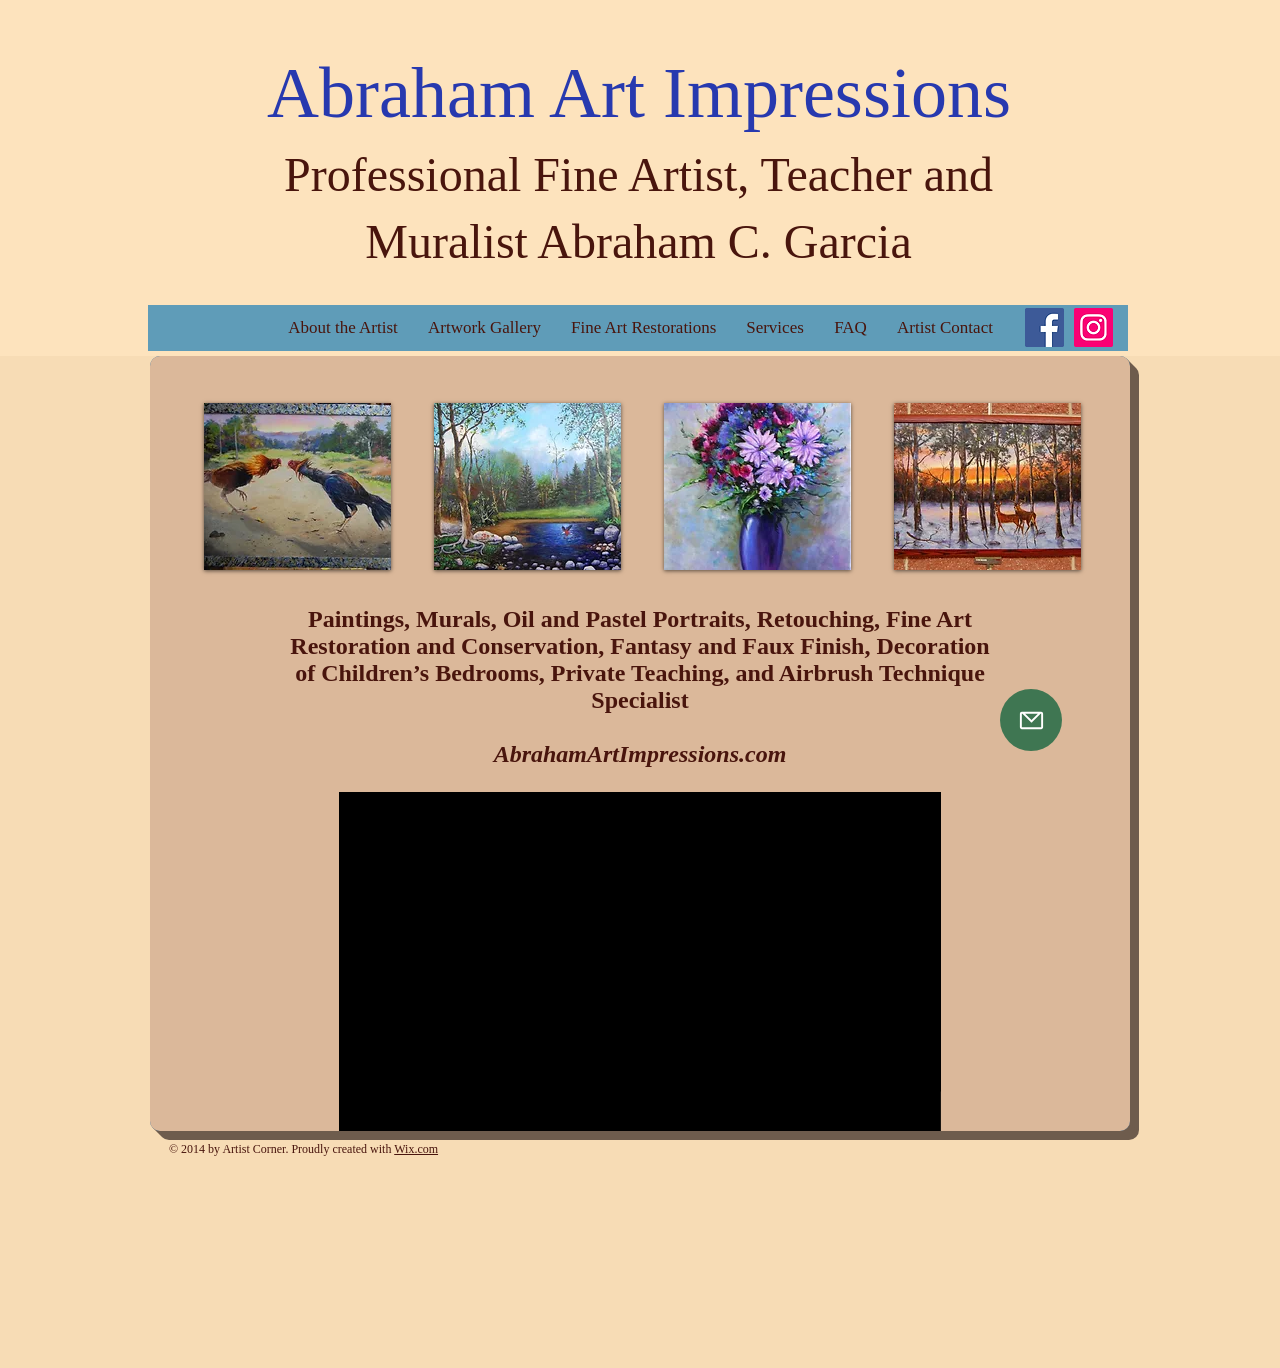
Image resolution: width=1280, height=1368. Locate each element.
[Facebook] (1044, 327)
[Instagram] (1093, 327)
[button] (297, 486)
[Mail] (1031, 720)
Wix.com (416, 1149)
